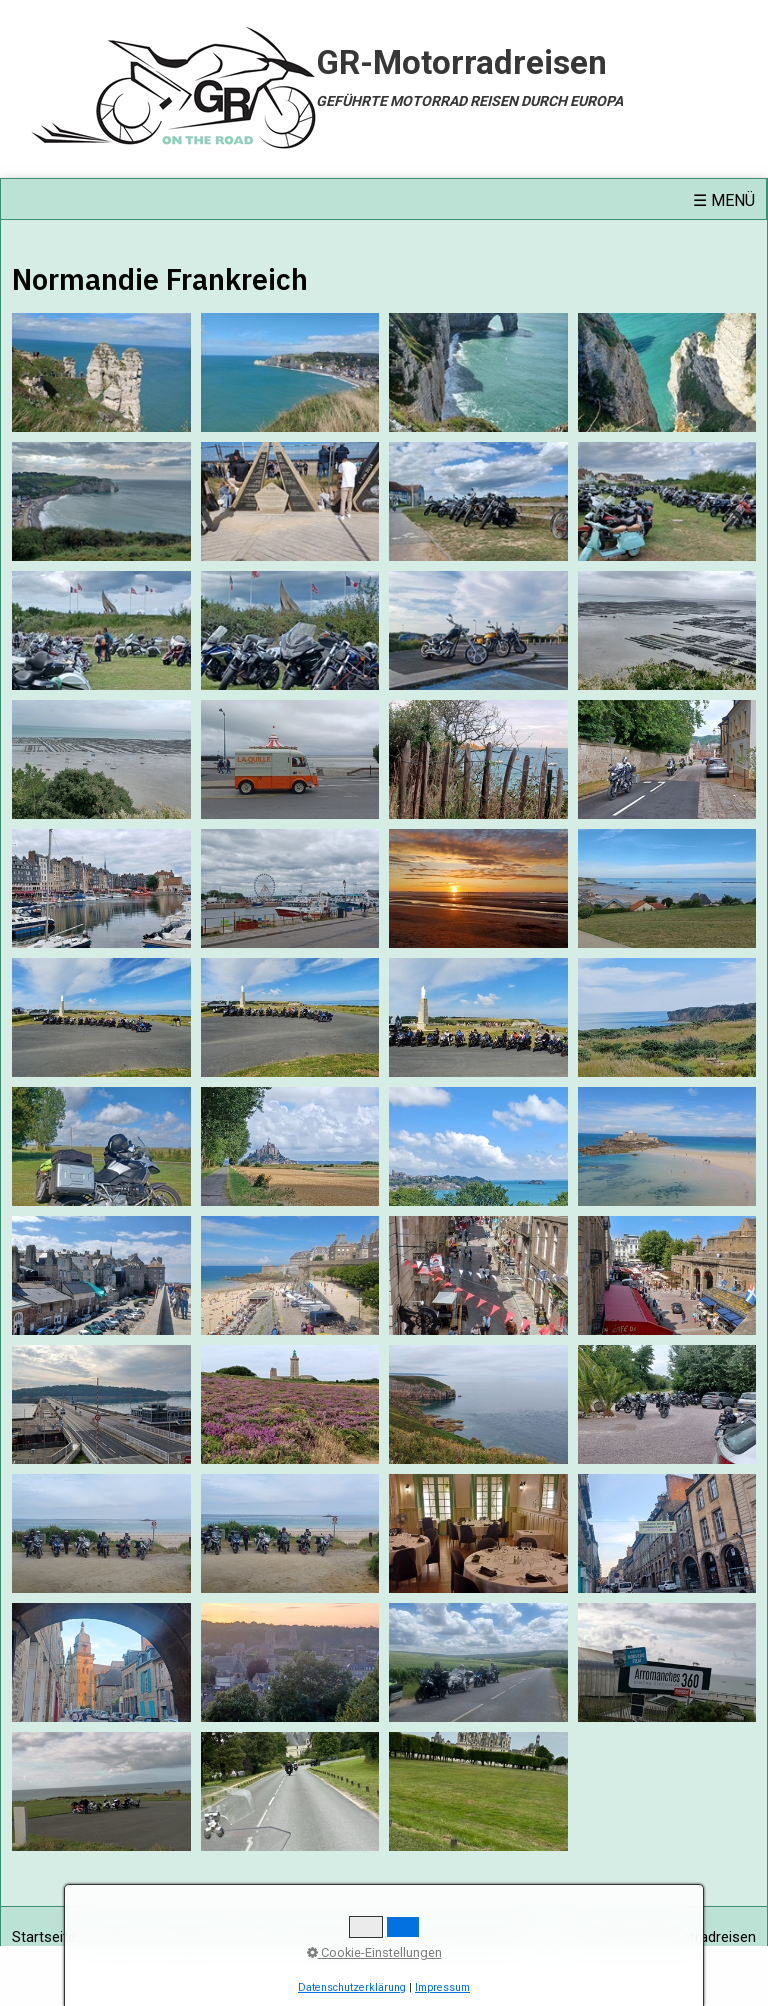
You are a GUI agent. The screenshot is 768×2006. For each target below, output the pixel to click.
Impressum (192, 1937)
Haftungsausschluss (451, 1937)
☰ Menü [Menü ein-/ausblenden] (724, 200)
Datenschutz (328, 1937)
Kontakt (115, 1937)
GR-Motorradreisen (461, 62)
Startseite (44, 1937)
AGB (258, 1937)
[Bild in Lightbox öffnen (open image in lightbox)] (101, 372)
